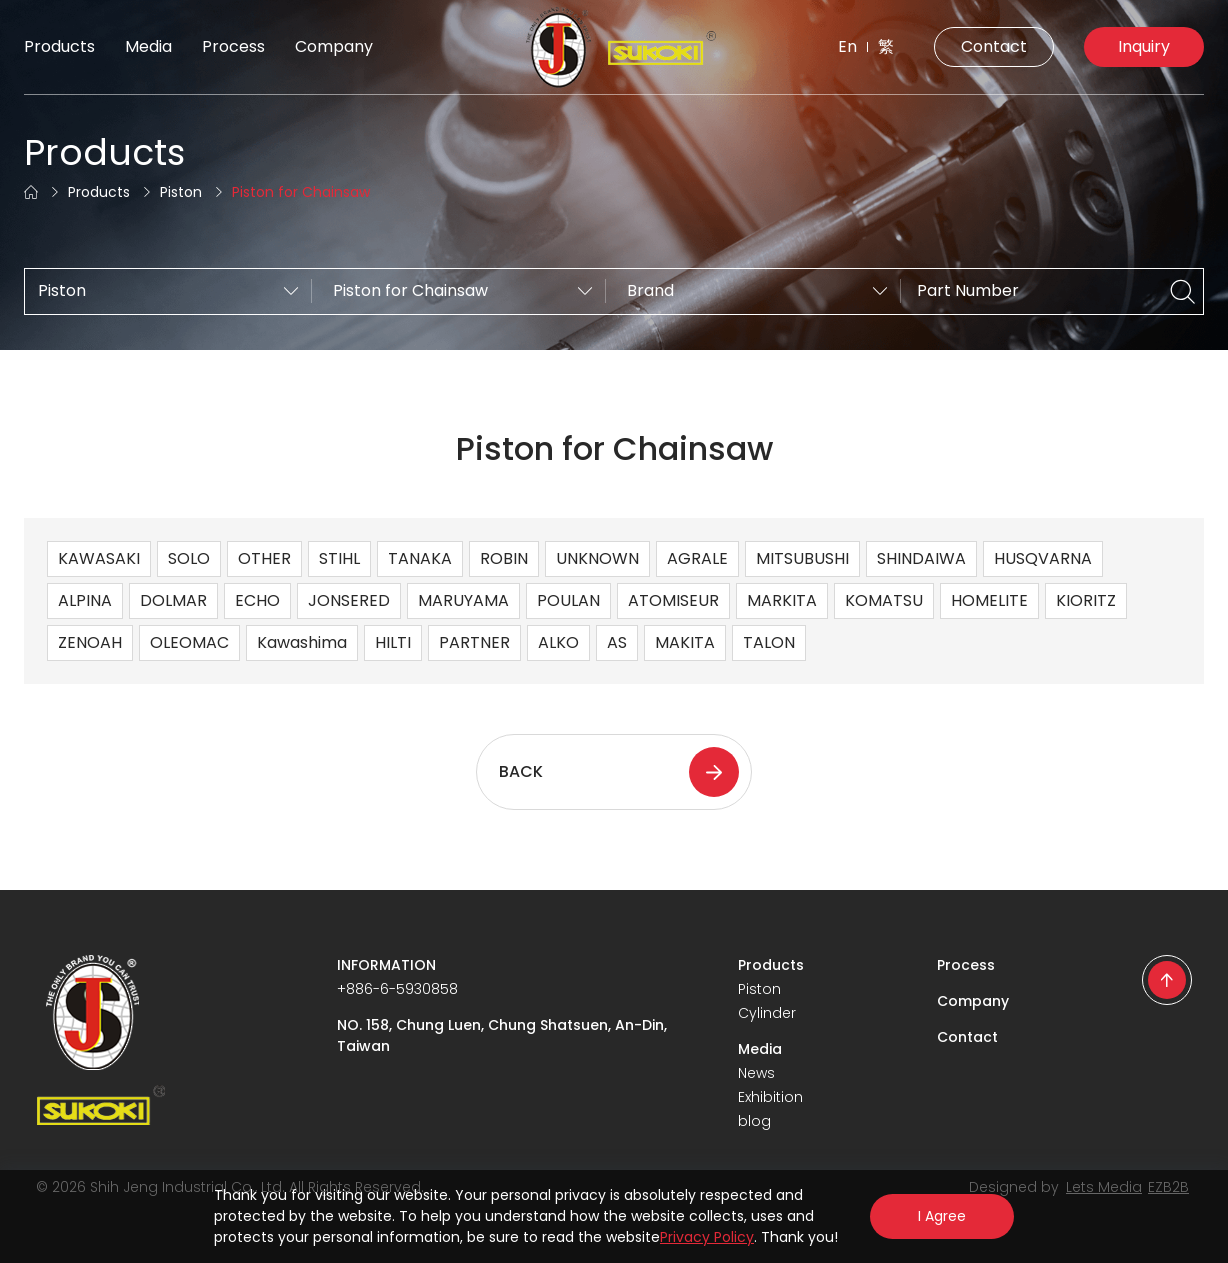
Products (59, 46)
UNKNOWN (597, 558)
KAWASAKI (99, 558)
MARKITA (782, 600)
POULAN (568, 600)
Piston (181, 192)
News (756, 1073)
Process (233, 46)
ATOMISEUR (673, 600)
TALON (769, 642)
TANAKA (420, 558)
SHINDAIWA (921, 558)
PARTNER (474, 642)
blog (754, 1121)
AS (617, 642)
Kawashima (302, 642)
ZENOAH (90, 642)
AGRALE (697, 558)
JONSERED (349, 600)
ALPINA (85, 600)
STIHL (339, 558)
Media (148, 46)
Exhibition (770, 1097)
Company (334, 46)
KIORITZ (1086, 600)
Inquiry (1144, 46)
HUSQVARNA (1043, 558)
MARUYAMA (463, 600)
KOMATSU (884, 600)
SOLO (189, 558)
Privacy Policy (707, 1237)
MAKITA (685, 642)
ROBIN (504, 558)
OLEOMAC (189, 642)
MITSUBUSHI (802, 558)
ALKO (558, 642)
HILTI (393, 642)
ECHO (257, 600)
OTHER (264, 558)
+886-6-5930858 (397, 989)
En (847, 46)
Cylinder (767, 1013)
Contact (994, 46)
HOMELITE (989, 600)
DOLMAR (173, 600)
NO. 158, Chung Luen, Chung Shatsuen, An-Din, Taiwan (502, 1035)
